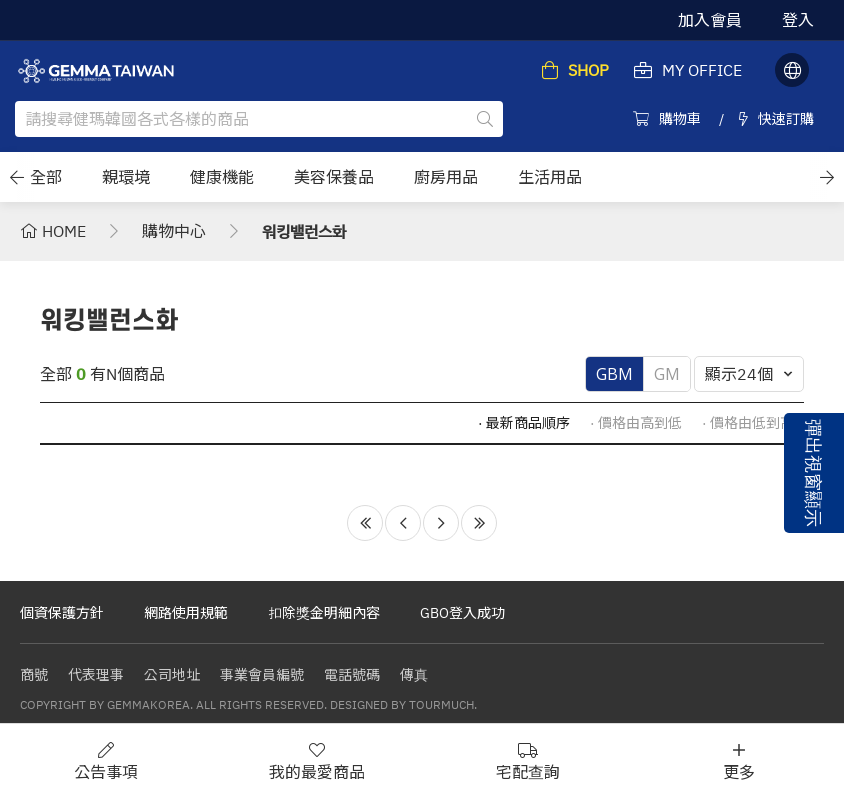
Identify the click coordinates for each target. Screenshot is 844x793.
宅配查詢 (528, 761)
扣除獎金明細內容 (324, 612)
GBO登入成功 (462, 612)
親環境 (126, 177)
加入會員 (710, 20)
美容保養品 (334, 177)
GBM (614, 374)
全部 (46, 177)
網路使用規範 (186, 612)
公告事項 (106, 761)
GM (667, 374)
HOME (53, 231)
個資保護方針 (62, 612)
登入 (798, 20)
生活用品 (550, 177)
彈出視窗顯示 (814, 473)
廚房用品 (446, 177)
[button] (17, 177)
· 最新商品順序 (524, 422)
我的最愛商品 (317, 761)
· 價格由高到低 (636, 422)
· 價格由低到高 (748, 422)
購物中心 (174, 231)
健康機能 (222, 177)
